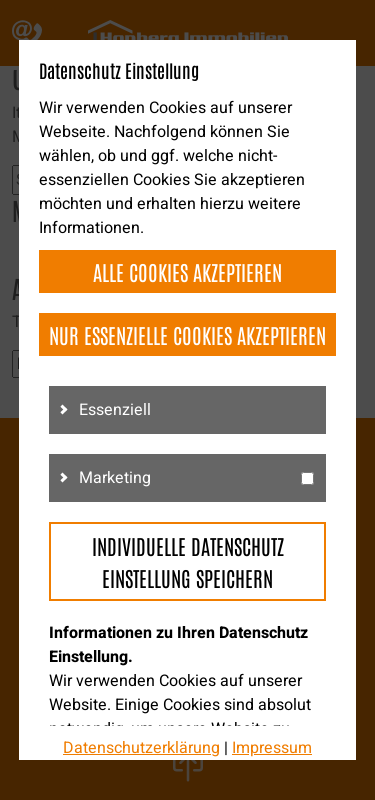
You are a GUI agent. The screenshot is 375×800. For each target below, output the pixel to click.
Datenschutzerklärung (141, 748)
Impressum (272, 748)
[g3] (307, 478)
